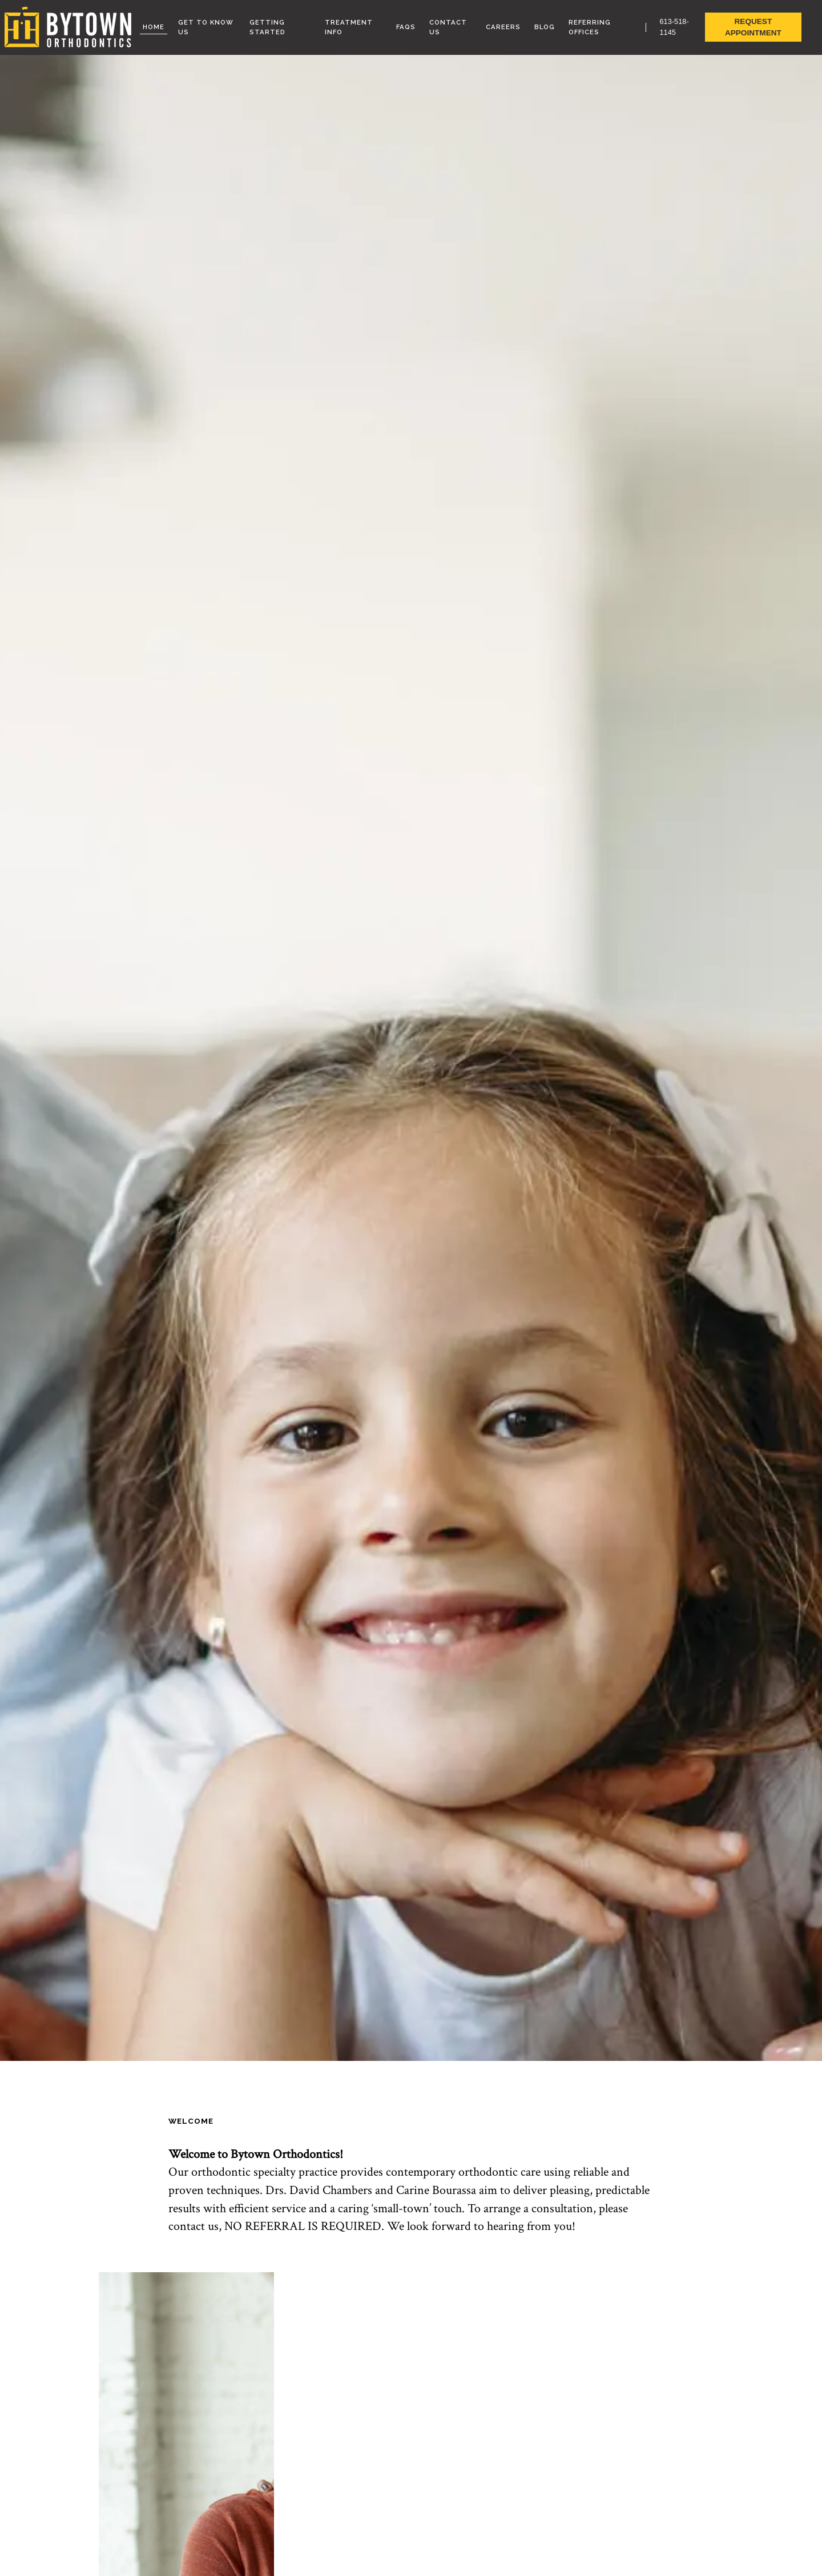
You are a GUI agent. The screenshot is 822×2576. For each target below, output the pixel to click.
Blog (544, 27)
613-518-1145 (674, 27)
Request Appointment (753, 27)
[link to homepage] (68, 27)
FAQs (406, 27)
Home (153, 27)
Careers (503, 27)
